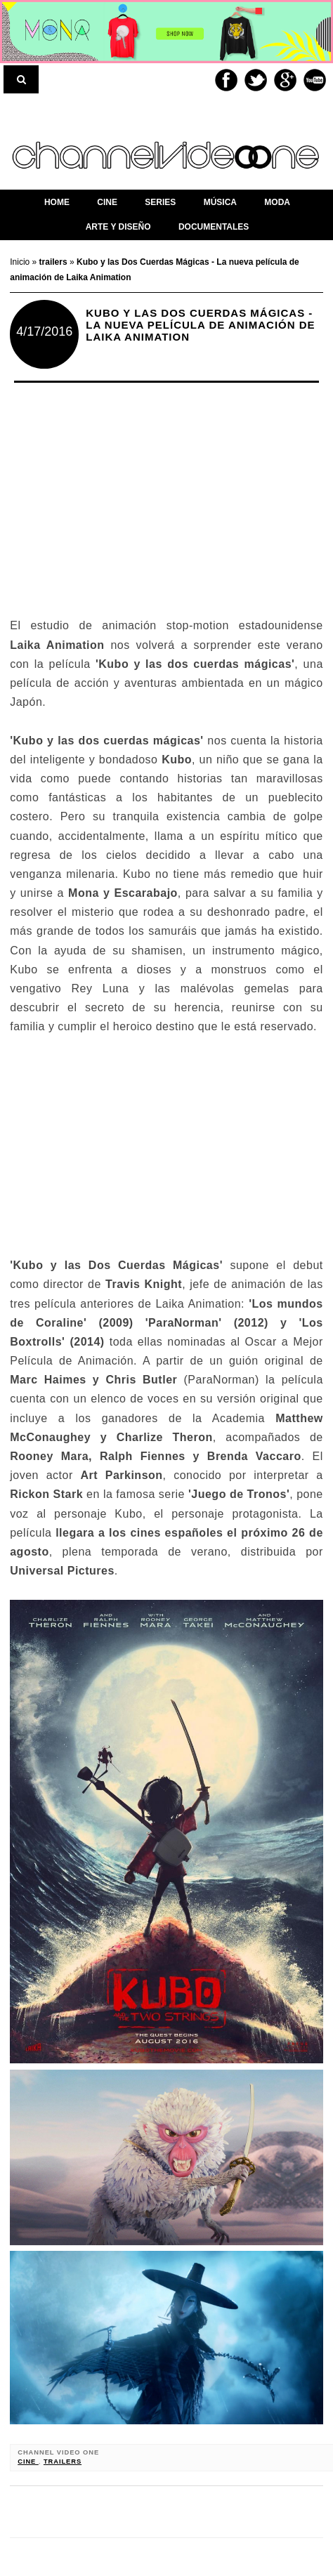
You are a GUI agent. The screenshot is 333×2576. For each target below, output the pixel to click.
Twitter (255, 80)
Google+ (285, 80)
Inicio (21, 262)
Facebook (226, 80)
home (57, 202)
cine (28, 2461)
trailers (62, 2461)
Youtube (314, 80)
